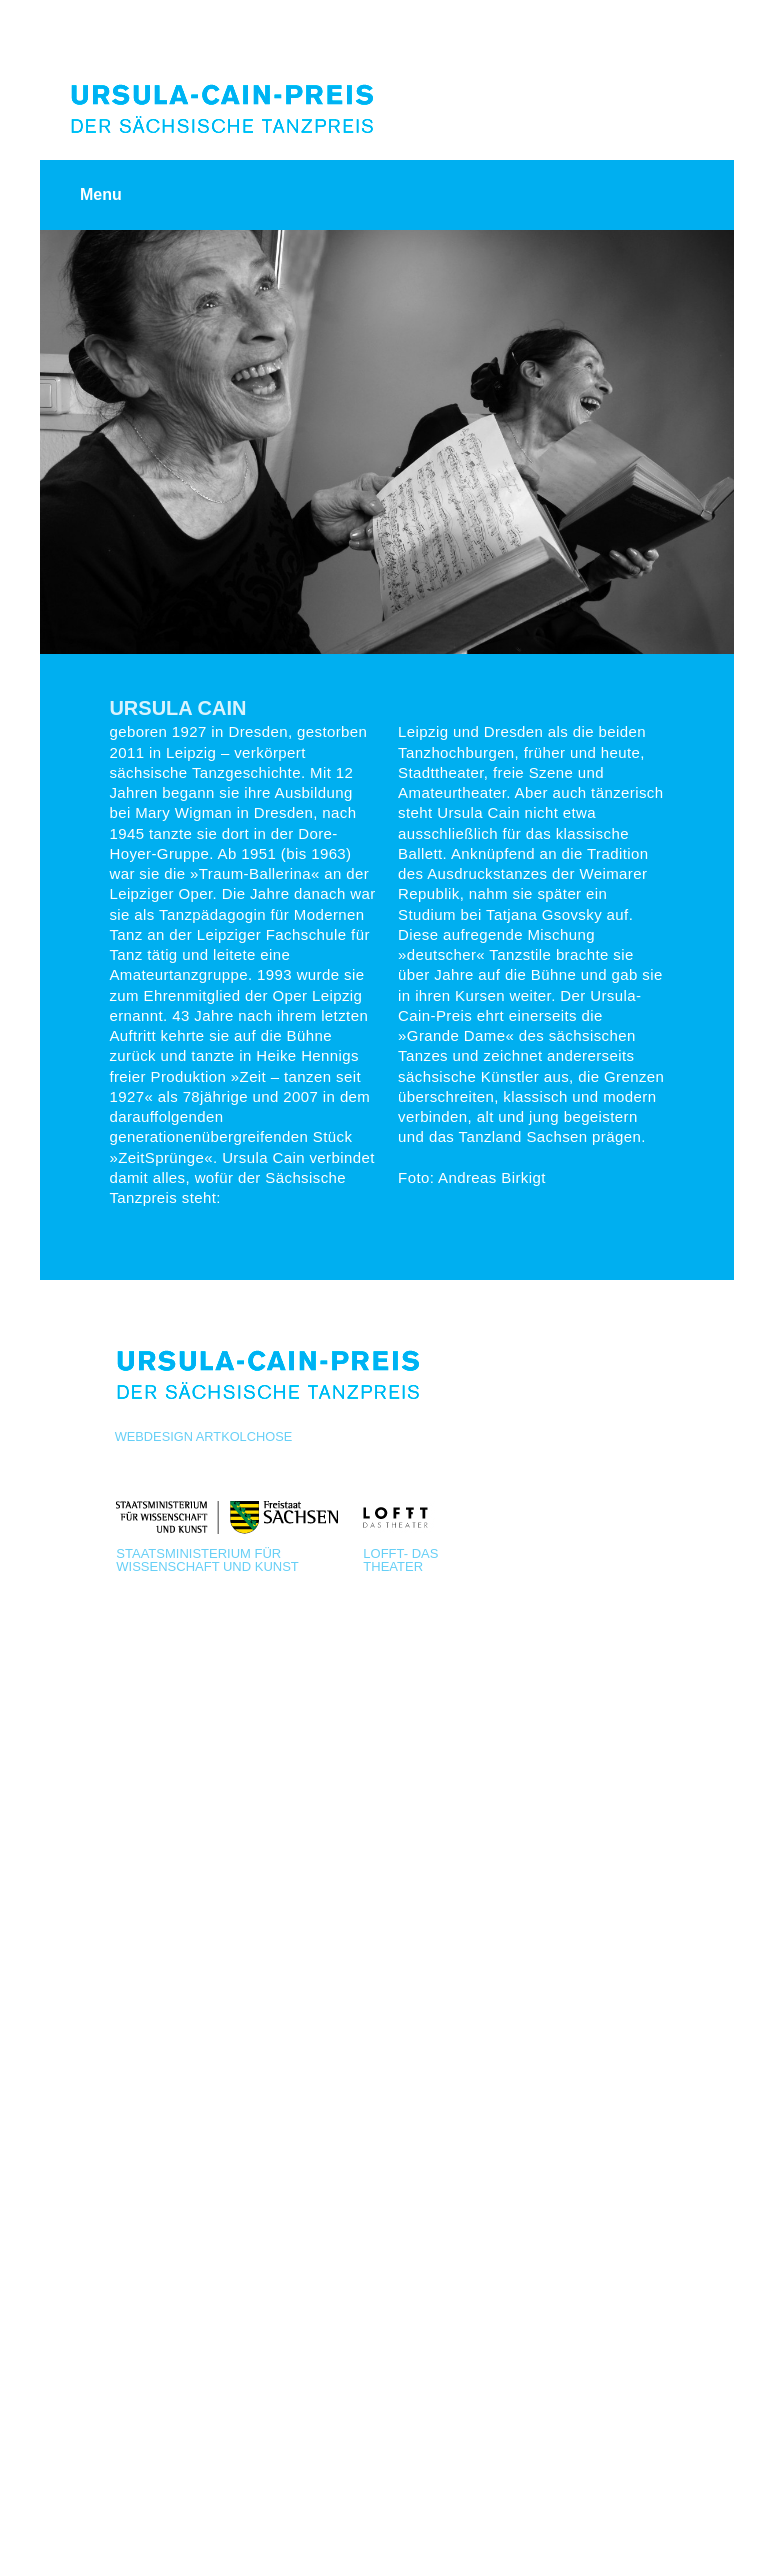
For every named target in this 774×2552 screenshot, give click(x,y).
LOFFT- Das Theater (400, 1559)
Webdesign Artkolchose (204, 1436)
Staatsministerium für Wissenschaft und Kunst (207, 1559)
